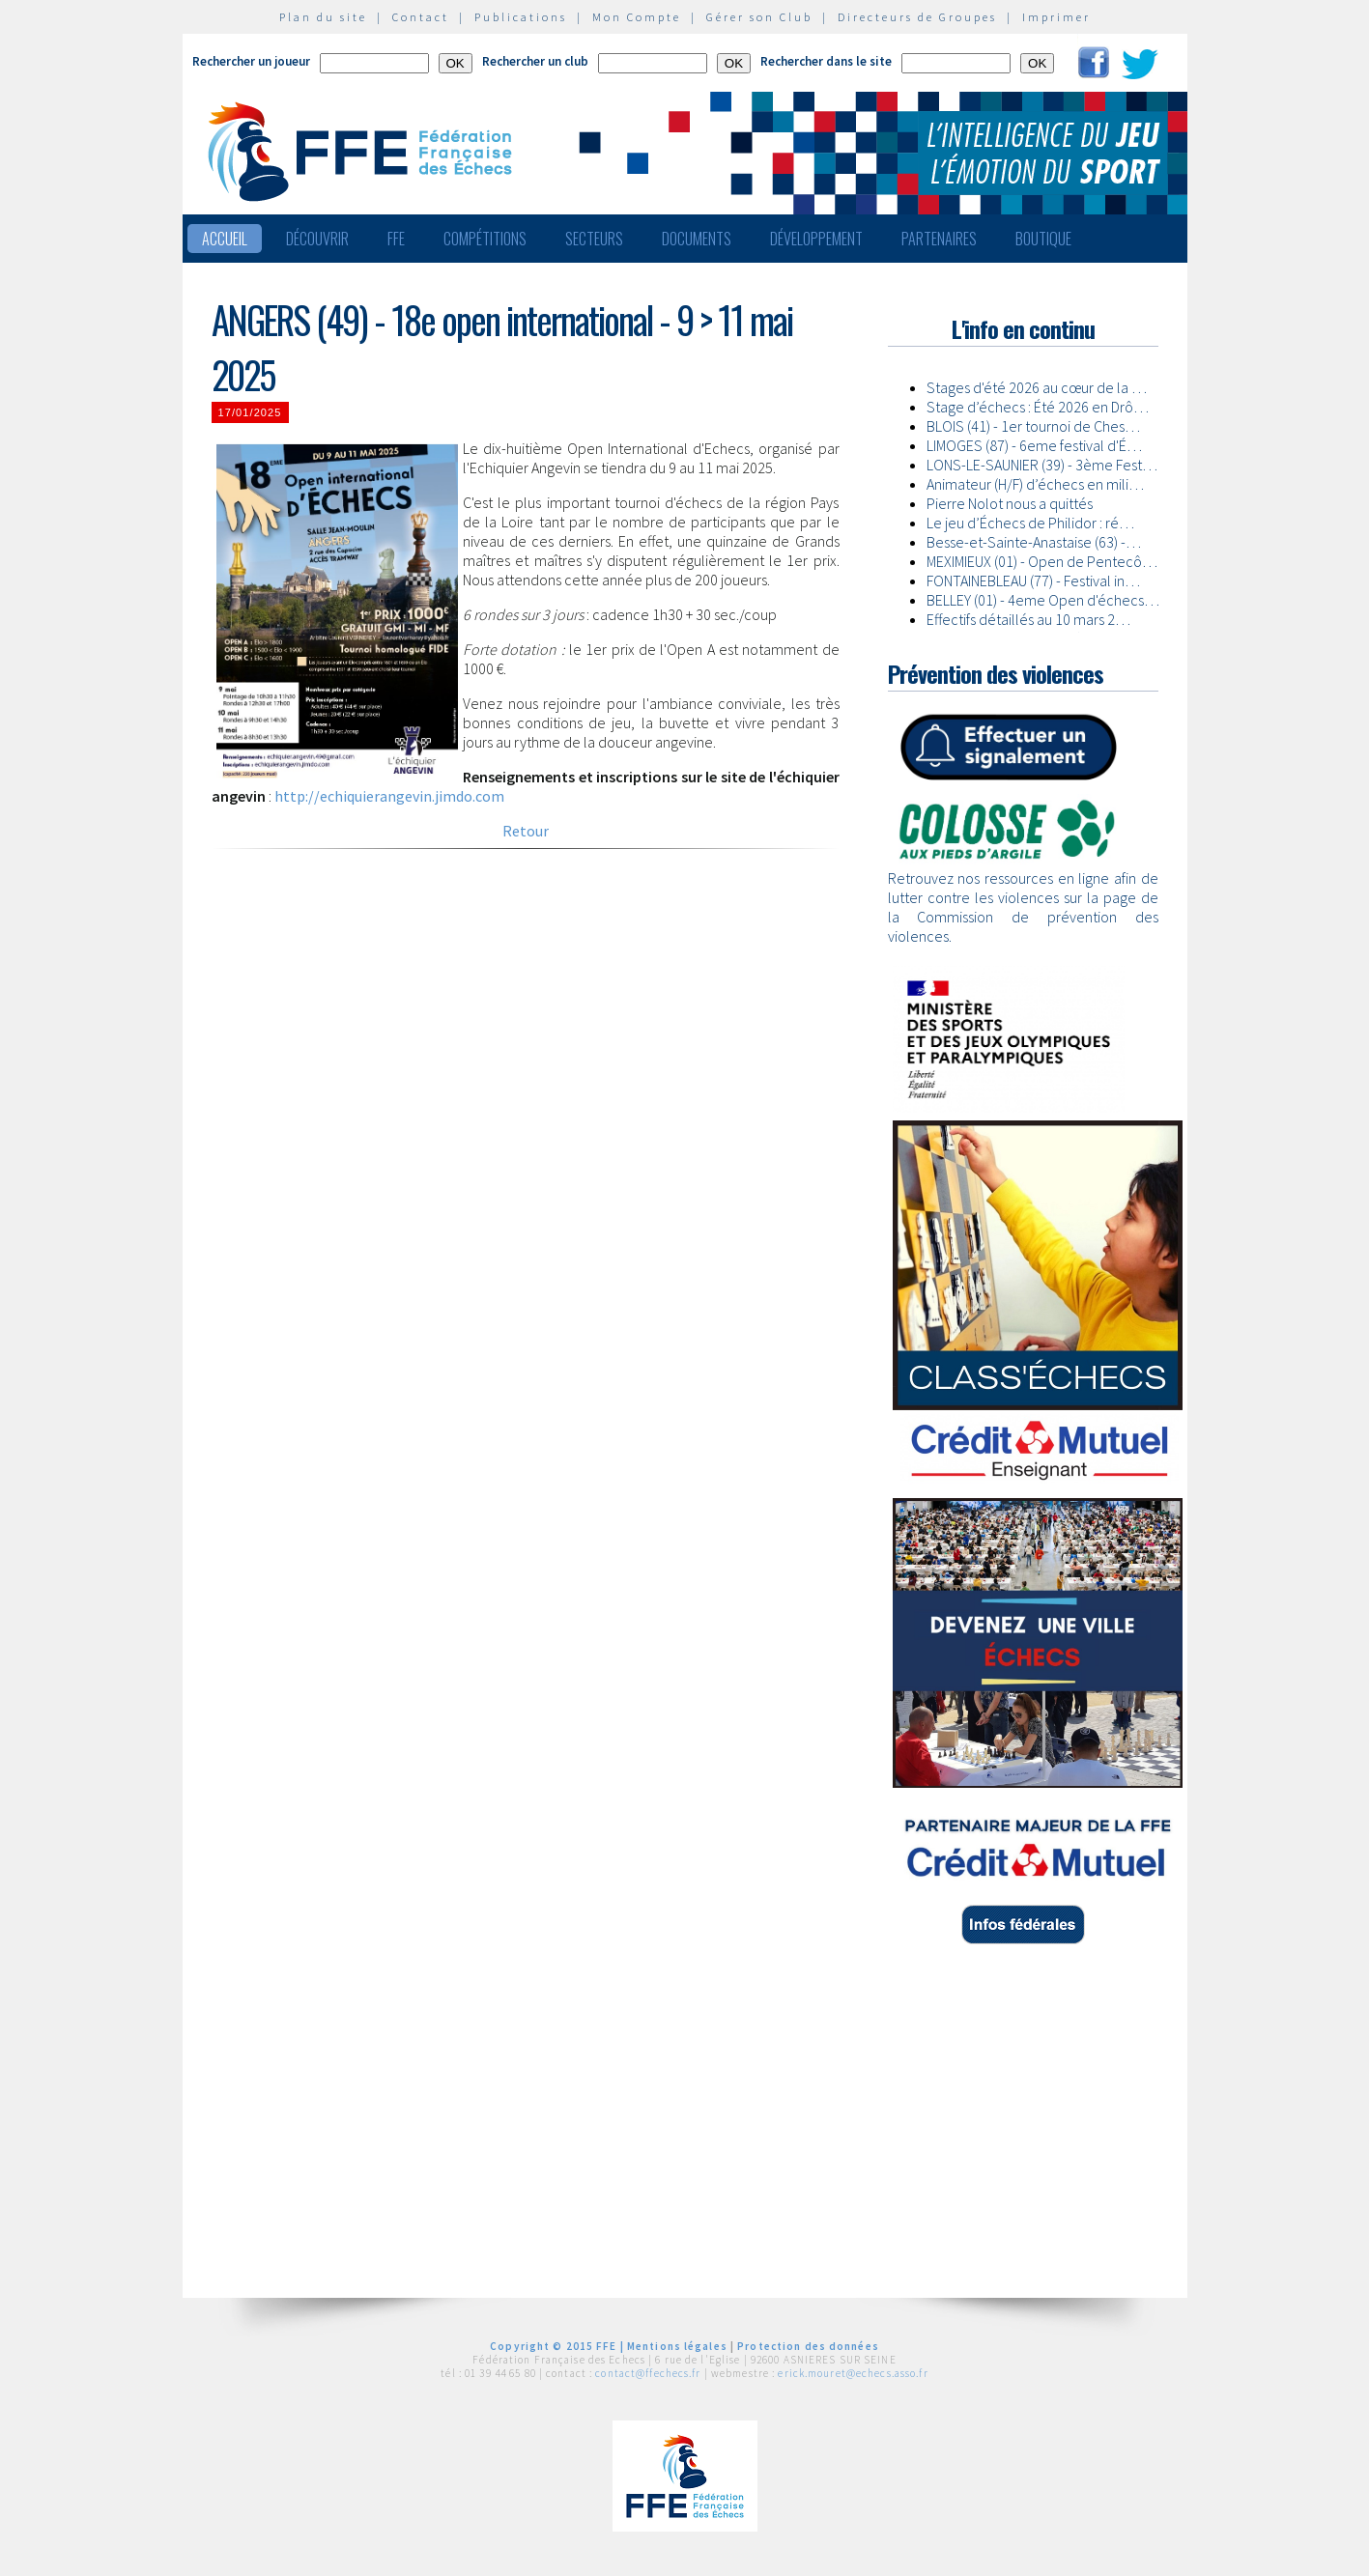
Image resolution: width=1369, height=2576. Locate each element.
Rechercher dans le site (826, 61)
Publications (520, 17)
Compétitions (485, 238)
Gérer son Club (759, 17)
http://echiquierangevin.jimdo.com (389, 796)
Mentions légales (677, 2346)
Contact (420, 17)
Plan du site (323, 17)
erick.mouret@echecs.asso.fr (852, 2373)
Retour (525, 830)
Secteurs (594, 238)
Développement (816, 238)
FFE (396, 238)
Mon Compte (636, 17)
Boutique (1043, 238)
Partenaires (939, 238)
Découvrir (317, 238)
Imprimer (1056, 17)
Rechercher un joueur (251, 61)
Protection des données (808, 2346)
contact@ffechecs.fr (647, 2373)
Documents (696, 238)
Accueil (224, 238)
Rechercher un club (535, 61)
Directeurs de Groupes (917, 17)
